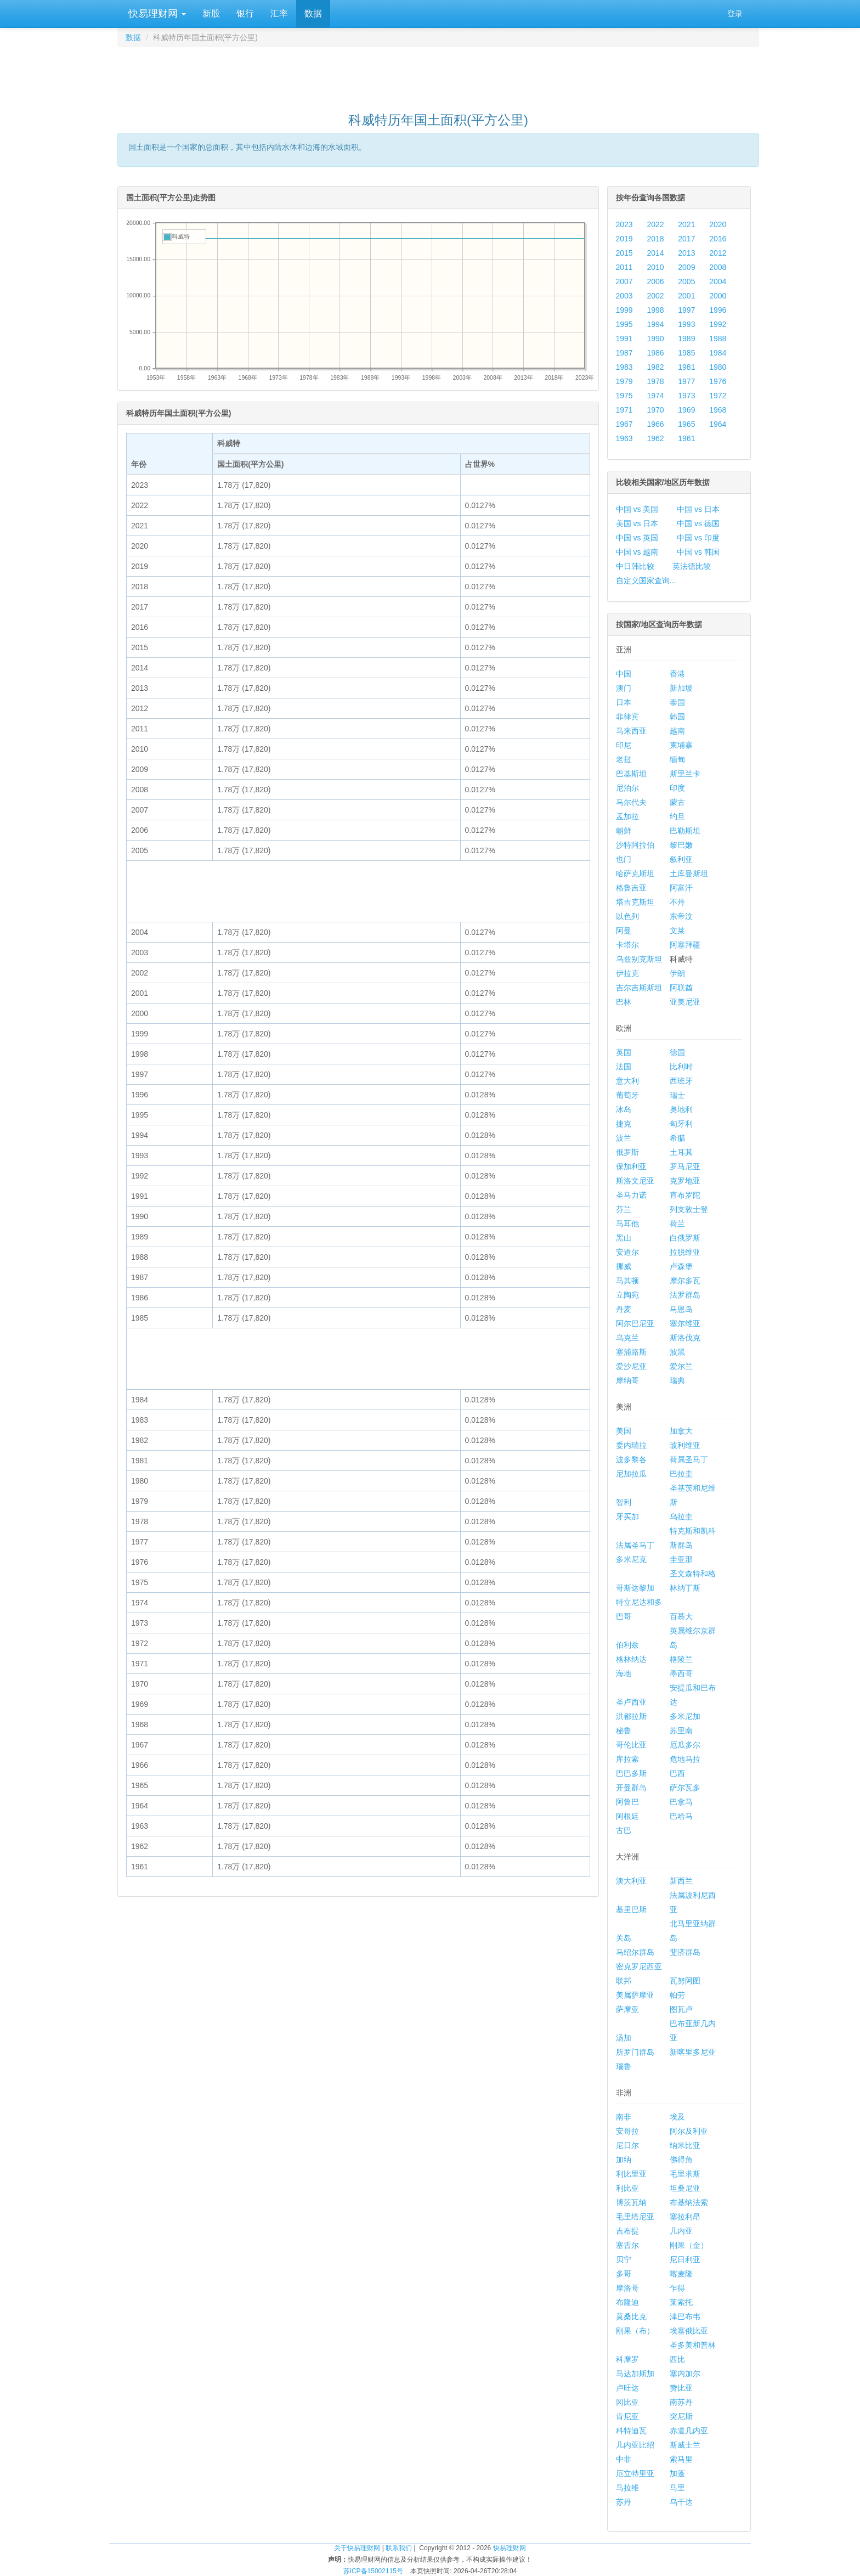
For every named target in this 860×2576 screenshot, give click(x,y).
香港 (677, 673)
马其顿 (627, 1280)
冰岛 (623, 1109)
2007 (624, 281)
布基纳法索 (689, 2202)
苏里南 (681, 1730)
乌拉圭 (681, 1516)
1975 (624, 395)
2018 (655, 238)
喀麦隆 (681, 2273)
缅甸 (677, 759)
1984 (717, 352)
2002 (655, 295)
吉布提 (627, 2230)
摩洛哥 (627, 2288)
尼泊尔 (627, 787)
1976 (717, 381)
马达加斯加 (635, 2373)
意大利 (627, 1080)
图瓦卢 (681, 2009)
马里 (677, 2487)
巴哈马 (681, 1816)
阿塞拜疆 (685, 944)
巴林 (623, 1001)
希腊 (677, 1138)
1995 (624, 324)
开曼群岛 (631, 1787)
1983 (624, 367)
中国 (623, 673)
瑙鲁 (623, 2066)
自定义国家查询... (646, 580)
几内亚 (681, 2230)
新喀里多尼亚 (693, 2052)
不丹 (677, 902)
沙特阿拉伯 (635, 845)
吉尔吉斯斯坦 (639, 987)
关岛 (623, 1938)
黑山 (623, 1237)
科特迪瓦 (631, 2430)
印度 (677, 787)
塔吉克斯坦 (635, 902)
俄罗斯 (627, 1152)
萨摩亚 (627, 2009)
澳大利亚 (631, 1880)
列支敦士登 (689, 1209)
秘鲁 (623, 1730)
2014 (655, 253)
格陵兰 (681, 1659)
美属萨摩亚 (635, 1995)
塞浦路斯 (631, 1352)
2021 (686, 224)
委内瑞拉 (631, 1445)
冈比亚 (627, 2402)
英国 (623, 1052)
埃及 (677, 2116)
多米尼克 (631, 1559)
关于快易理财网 (357, 2548)
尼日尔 (627, 2145)
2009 (686, 267)
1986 (655, 352)
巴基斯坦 (631, 773)
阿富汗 (681, 887)
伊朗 (677, 973)
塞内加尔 (685, 2373)
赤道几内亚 (689, 2430)
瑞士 (677, 1095)
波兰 (623, 1138)
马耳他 (627, 1223)
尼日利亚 (685, 2259)
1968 (717, 409)
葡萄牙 (627, 1095)
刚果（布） (635, 2330)
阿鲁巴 (627, 1801)
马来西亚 (631, 730)
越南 (677, 730)
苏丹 (623, 2502)
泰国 (677, 702)
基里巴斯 (631, 1909)
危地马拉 (685, 1759)
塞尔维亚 (685, 1323)
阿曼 (623, 930)
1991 (624, 338)
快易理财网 (156, 13)
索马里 (681, 2459)
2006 (655, 281)
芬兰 (623, 1209)
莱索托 (681, 2302)
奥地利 (681, 1109)
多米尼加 (685, 1716)
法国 (623, 1066)
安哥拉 (627, 2131)
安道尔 (627, 1252)
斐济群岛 (685, 1952)
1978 (655, 381)
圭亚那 (681, 1559)
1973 (686, 395)
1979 (624, 381)
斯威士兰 (685, 2444)
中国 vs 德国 (698, 523)
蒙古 (677, 802)
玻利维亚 (685, 1445)
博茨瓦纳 (631, 2202)
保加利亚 (631, 1166)
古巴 (623, 1830)
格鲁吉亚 (631, 887)
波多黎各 (631, 1459)
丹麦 (623, 1309)
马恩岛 (681, 1309)
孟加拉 (627, 816)
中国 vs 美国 (637, 509)
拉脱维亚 (685, 1252)
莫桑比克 (631, 2316)
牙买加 (627, 1516)
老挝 (623, 759)
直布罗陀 (685, 1195)
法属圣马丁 (635, 1545)
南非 (623, 2116)
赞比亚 (681, 2387)
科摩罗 (627, 2359)
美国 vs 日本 (637, 523)
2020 (717, 224)
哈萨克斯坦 (635, 873)
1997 (686, 310)
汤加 (623, 2037)
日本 (623, 702)
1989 (686, 338)
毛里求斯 (685, 2173)
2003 (624, 295)
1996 (717, 310)
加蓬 (677, 2473)
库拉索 (627, 1759)
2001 (686, 295)
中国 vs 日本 (698, 509)
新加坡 (681, 688)
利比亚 (627, 2188)
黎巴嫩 (681, 845)
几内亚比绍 (635, 2444)
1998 (655, 310)
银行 (245, 13)
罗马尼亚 (685, 1166)
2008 (717, 267)
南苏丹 (681, 2402)
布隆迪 (627, 2302)
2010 (655, 267)
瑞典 (677, 1380)
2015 (624, 253)
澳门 (623, 688)
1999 (624, 310)
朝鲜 (623, 830)
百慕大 (681, 1616)
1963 (624, 438)
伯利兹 (627, 1645)
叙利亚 (681, 859)
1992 (717, 324)
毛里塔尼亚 (635, 2216)
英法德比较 (691, 566)
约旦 (677, 816)
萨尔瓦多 (685, 1787)
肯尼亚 (627, 2416)
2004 (717, 281)
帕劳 (677, 1995)
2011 (624, 267)
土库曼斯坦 (689, 873)
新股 (211, 13)
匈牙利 (681, 1123)
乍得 (677, 2288)
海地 (623, 1673)
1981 (686, 367)
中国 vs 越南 (637, 552)
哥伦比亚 (631, 1744)
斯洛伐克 (685, 1337)
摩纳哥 (627, 1380)
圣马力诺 (631, 1195)
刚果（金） (689, 2245)
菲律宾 (627, 716)
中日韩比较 (635, 566)
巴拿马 (681, 1801)
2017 (686, 238)
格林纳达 (631, 1659)
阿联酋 (681, 987)
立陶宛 (627, 1294)
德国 (677, 1052)
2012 (717, 253)
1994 (655, 324)
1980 (717, 367)
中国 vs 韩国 (698, 552)
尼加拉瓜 (631, 1473)
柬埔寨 (681, 745)
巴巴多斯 (631, 1773)
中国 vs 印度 (698, 537)
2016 (717, 238)
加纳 (623, 2159)
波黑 (677, 1352)
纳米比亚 (685, 2145)
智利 (623, 1502)
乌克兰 (627, 1337)
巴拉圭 (681, 1473)
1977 (686, 381)
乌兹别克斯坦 (639, 959)
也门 (623, 859)
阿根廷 (627, 1816)
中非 (623, 2459)
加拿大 (681, 1431)
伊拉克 (627, 973)
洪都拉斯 (631, 1716)
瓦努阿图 (685, 1980)
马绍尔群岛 (635, 1952)
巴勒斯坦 (685, 830)
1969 (686, 409)
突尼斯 (681, 2416)
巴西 (677, 1773)
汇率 (279, 13)
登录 (735, 13)
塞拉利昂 (685, 2216)
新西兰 (681, 1880)
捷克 (623, 1123)
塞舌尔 (627, 2245)
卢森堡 (681, 1266)
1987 (624, 352)
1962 (655, 438)
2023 (624, 224)
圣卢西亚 (631, 1702)
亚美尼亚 (685, 1001)
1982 (655, 367)
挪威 (623, 1266)
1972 (717, 395)
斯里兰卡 (685, 773)
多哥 (623, 2273)
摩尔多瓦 (685, 1280)
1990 (655, 338)
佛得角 (681, 2159)
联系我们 (399, 2548)
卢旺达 (627, 2387)
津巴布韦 (685, 2316)
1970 (655, 409)
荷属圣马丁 (689, 1459)
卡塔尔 (627, 944)
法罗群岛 (685, 1294)
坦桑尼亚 (685, 2188)
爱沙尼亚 (631, 1366)
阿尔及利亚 (689, 2131)
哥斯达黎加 (635, 1587)
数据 (313, 13)
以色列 (627, 916)
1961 (686, 438)
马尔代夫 (631, 802)
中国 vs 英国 (637, 537)
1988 (717, 338)
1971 (624, 409)
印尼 (623, 745)
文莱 (677, 930)
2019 (624, 238)
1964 (717, 424)
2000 (717, 295)
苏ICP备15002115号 (373, 2571)
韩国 (677, 716)
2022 (655, 224)
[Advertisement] (438, 74)
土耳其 (681, 1152)
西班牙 (681, 1080)
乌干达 (681, 2502)
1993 (686, 324)
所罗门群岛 (635, 2052)
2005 (686, 281)
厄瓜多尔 (685, 1744)
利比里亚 (631, 2173)
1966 (655, 424)
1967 (624, 424)
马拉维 (627, 2487)
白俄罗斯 (685, 1237)
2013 (686, 253)
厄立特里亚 (635, 2473)
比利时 (681, 1066)
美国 (623, 1431)
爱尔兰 (681, 1366)
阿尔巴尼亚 (635, 1323)
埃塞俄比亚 (689, 2330)
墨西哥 (681, 1673)
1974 (655, 395)
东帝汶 (681, 916)
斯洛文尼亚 (635, 1180)
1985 (686, 352)
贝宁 (623, 2259)
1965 (686, 424)
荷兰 (677, 1223)
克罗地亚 (685, 1180)
